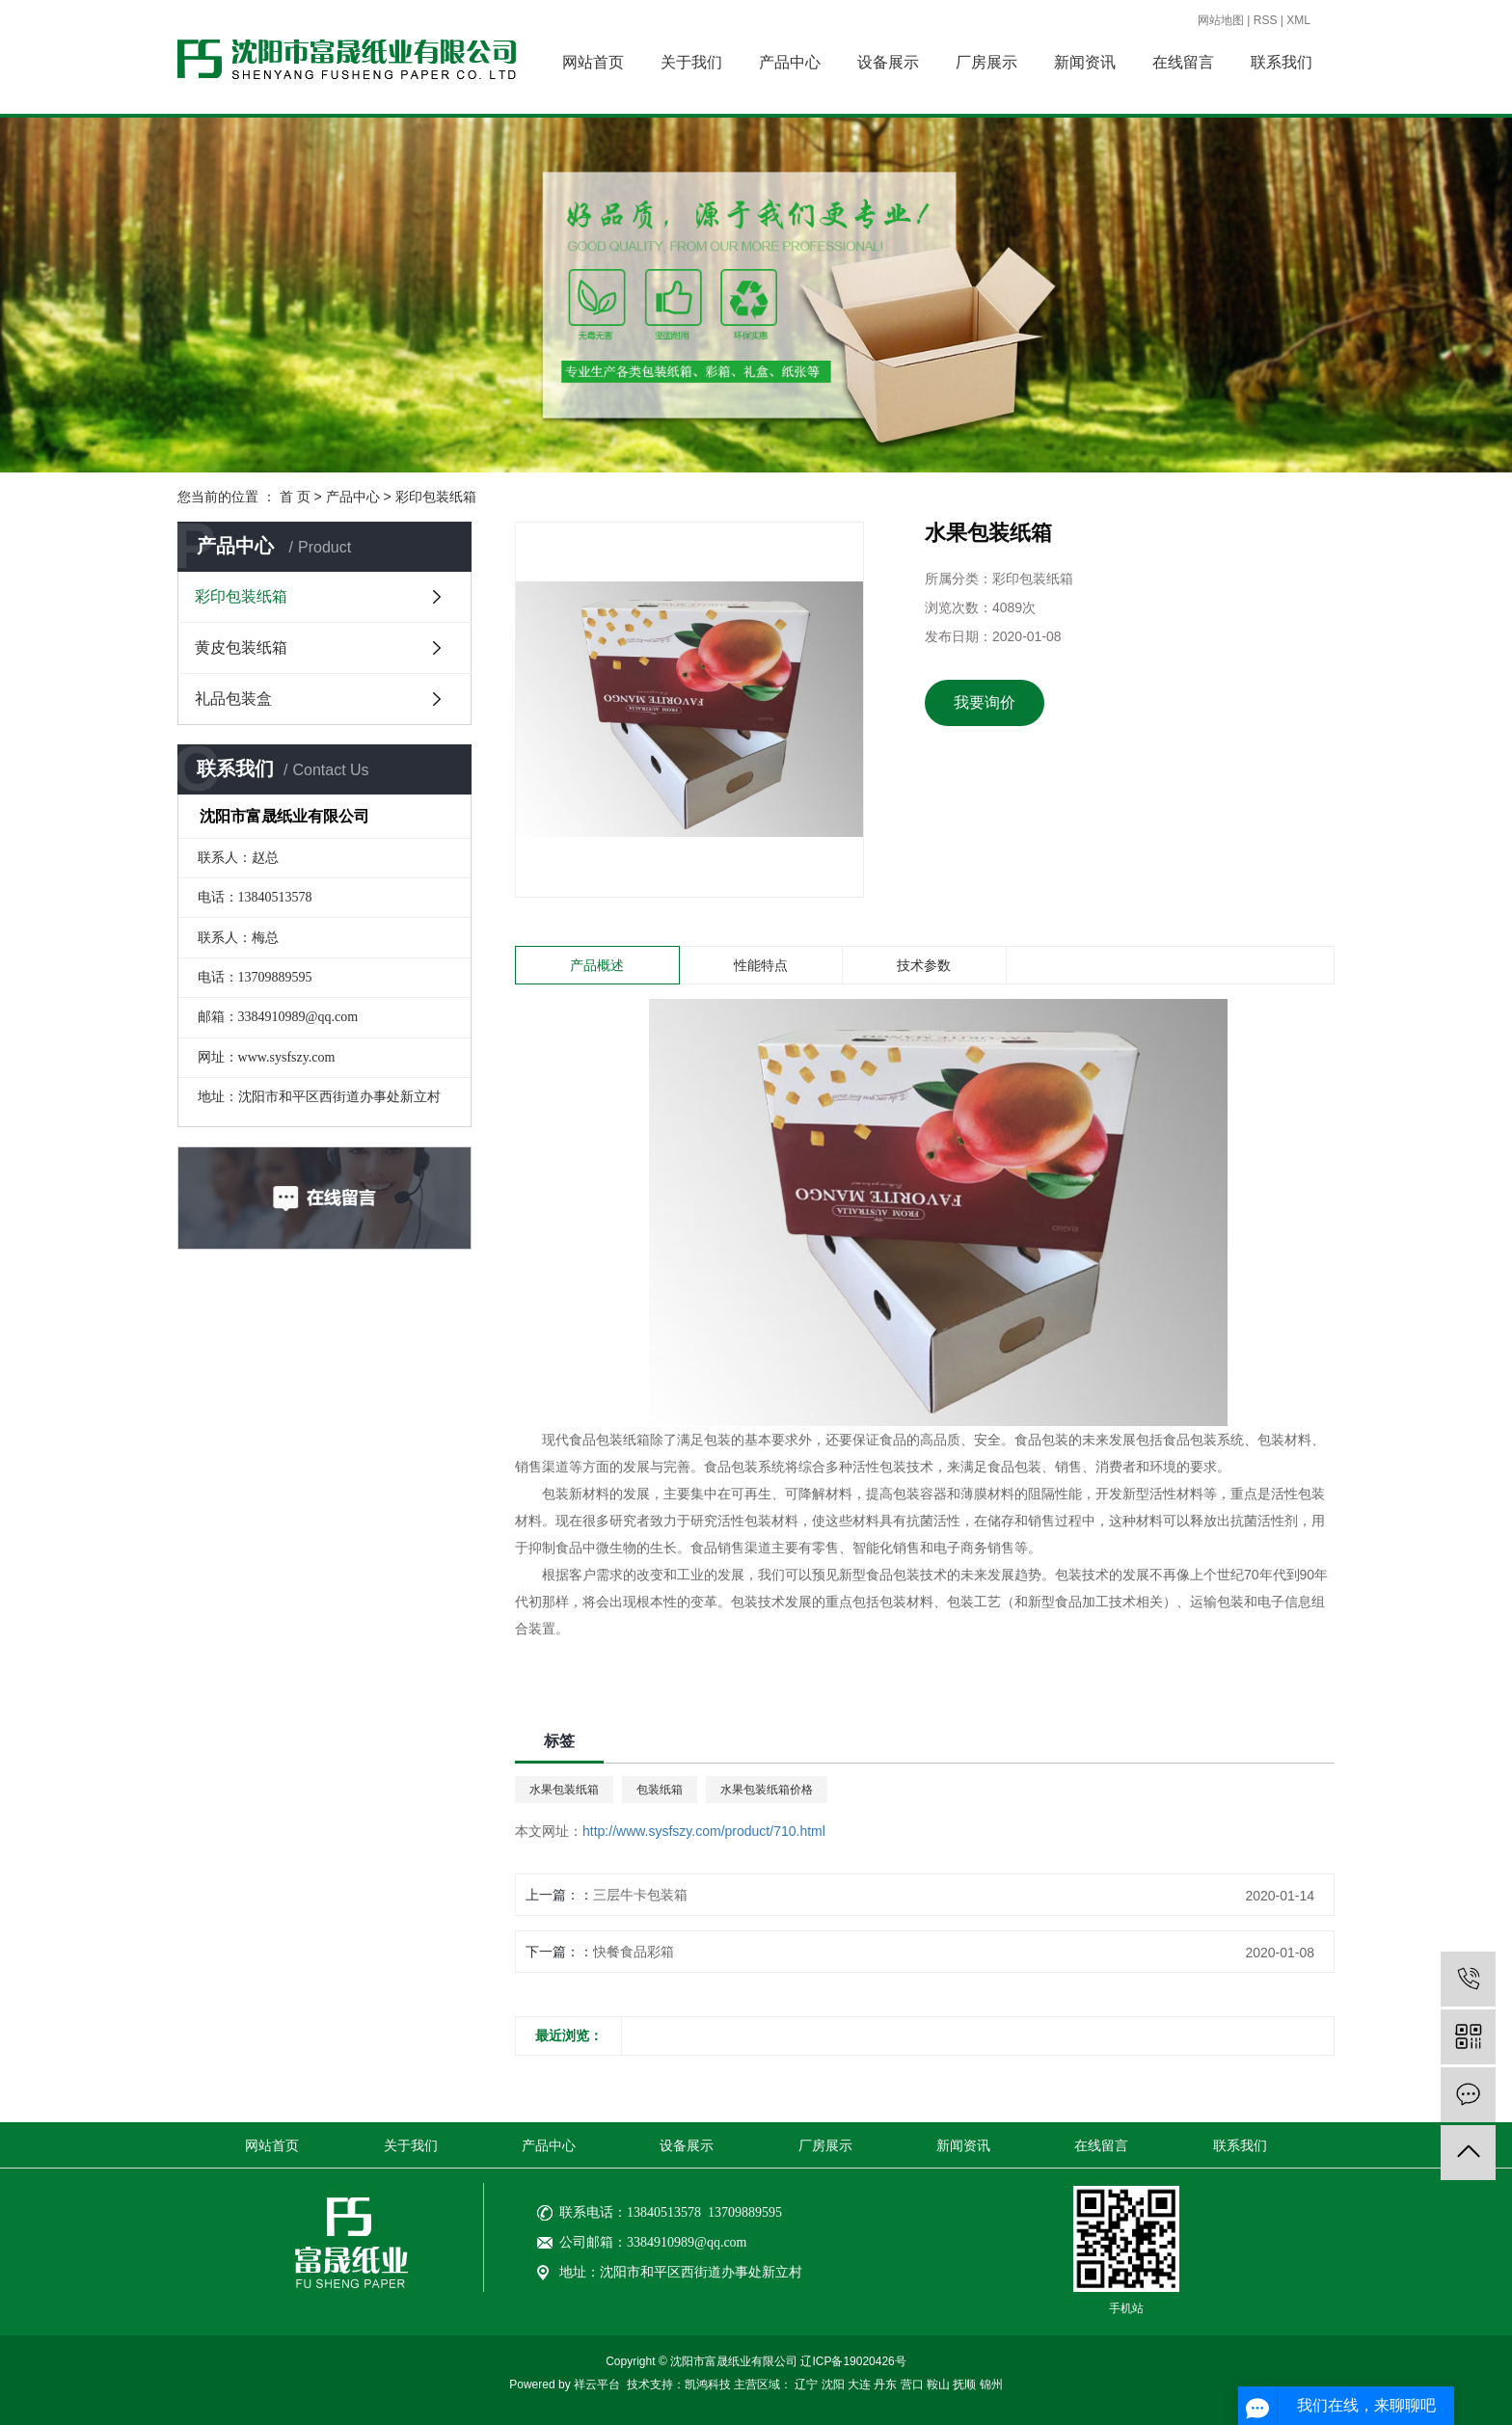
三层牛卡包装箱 (640, 1894)
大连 (859, 2384)
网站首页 (593, 62)
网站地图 (1221, 20)
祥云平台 (597, 2384)
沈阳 (833, 2384)
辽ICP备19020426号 (852, 2361)
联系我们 (1281, 62)
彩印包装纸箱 (435, 496)
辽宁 (806, 2384)
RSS (1266, 20)
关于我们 (691, 62)
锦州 (991, 2384)
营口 (912, 2384)
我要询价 (984, 702)
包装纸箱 (659, 1789)
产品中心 (790, 62)
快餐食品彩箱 (633, 1951)
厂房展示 (986, 62)
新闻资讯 (1085, 62)
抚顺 (964, 2384)
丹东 (885, 2384)
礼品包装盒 (233, 698)
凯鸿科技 (708, 2384)
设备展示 (888, 62)
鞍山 (938, 2384)
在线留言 (1183, 62)
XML (1298, 20)
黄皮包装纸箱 (241, 647)
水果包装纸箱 (564, 1789)
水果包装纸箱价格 (766, 1789)
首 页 (295, 496)
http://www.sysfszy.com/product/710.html (703, 1831)
